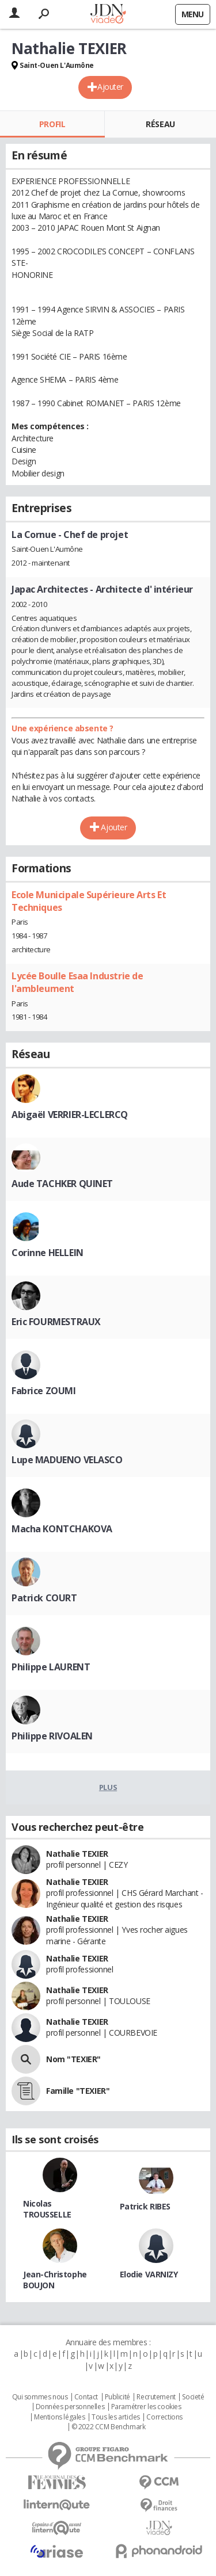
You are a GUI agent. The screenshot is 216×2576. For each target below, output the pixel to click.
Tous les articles (116, 2417)
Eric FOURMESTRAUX (56, 1321)
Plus (108, 1787)
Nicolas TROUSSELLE (47, 2209)
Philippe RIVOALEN (52, 1736)
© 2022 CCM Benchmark (108, 2427)
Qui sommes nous (40, 2397)
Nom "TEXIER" (73, 2059)
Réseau (160, 124)
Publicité (117, 2397)
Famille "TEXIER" (77, 2090)
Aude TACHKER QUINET (62, 1183)
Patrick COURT (44, 1598)
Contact (86, 2397)
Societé (193, 2397)
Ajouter (110, 86)
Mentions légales (59, 2417)
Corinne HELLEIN (48, 1252)
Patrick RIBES (145, 2206)
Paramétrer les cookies (146, 2407)
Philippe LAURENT (51, 1667)
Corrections (164, 2417)
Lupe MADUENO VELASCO (67, 1459)
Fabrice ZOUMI (44, 1390)
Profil (52, 124)
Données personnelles (70, 2407)
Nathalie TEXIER (77, 1853)
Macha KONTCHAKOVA (62, 1528)
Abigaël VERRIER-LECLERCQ (70, 1114)
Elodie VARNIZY (149, 2274)
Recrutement (156, 2397)
